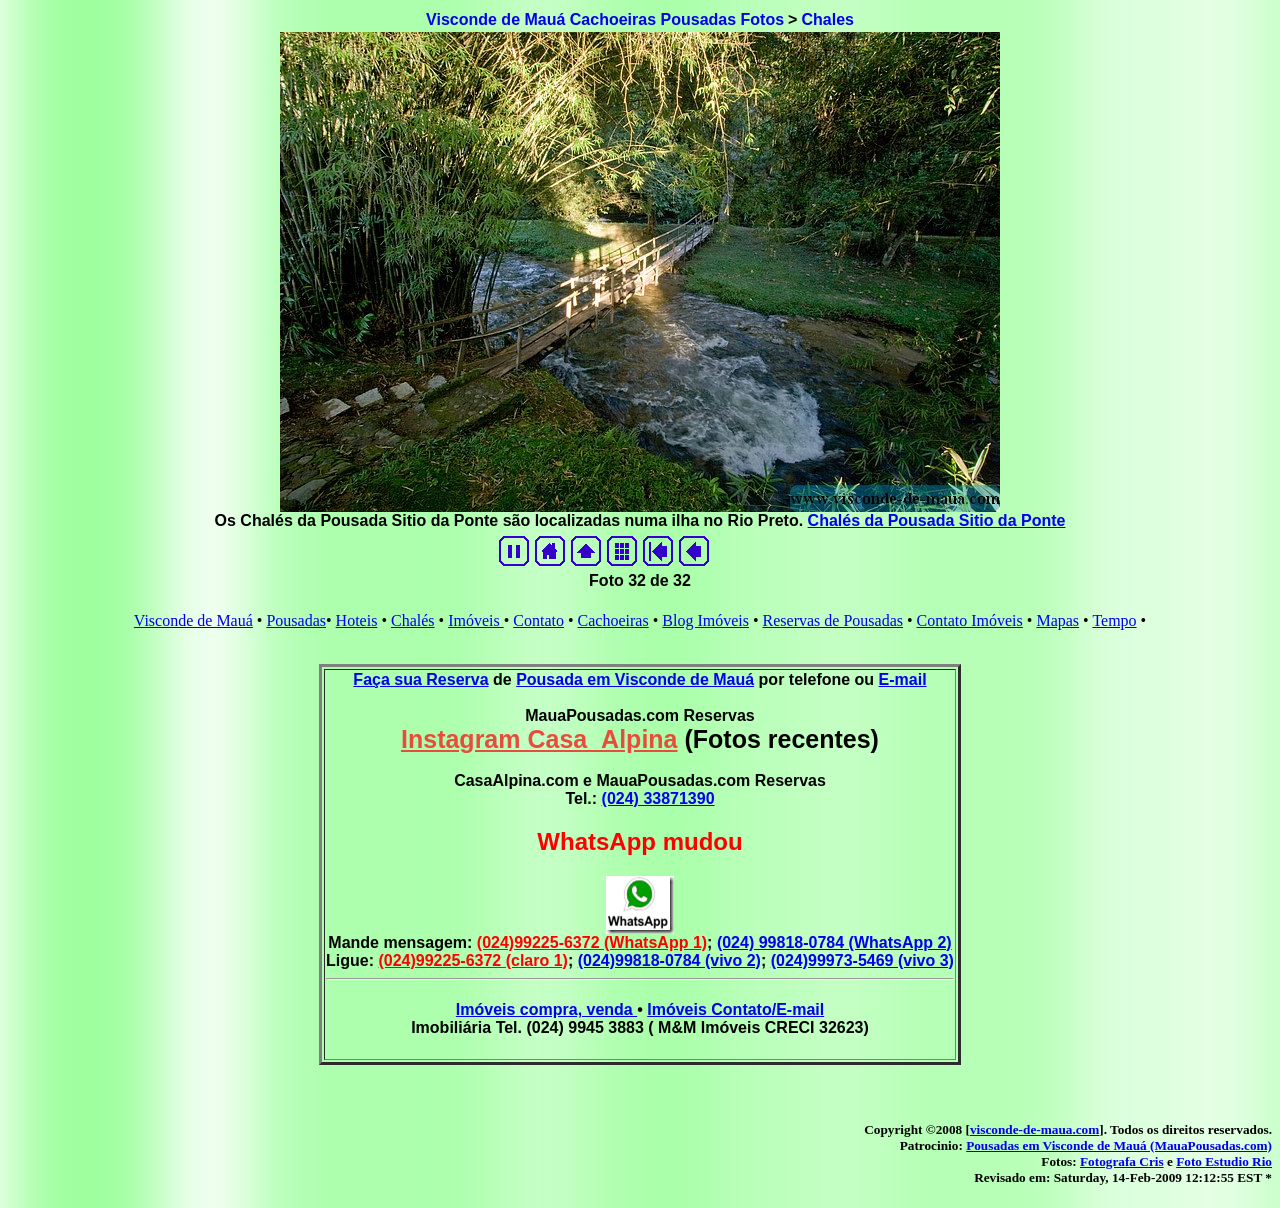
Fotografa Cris (1122, 1161)
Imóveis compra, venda (546, 1009)
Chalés (413, 620)
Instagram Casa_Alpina (539, 739)
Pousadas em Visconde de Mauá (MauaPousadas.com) (1119, 1145)
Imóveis (476, 620)
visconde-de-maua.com (1034, 1129)
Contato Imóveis (970, 620)
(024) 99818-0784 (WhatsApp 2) (834, 942)
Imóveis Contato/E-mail (735, 1009)
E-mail (903, 679)
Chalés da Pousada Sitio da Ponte (937, 520)
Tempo (1114, 620)
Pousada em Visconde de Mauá (635, 679)
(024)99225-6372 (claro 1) (472, 960)
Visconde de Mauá (193, 620)
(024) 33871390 (658, 798)
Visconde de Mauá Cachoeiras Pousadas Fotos (605, 19)
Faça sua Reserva (420, 679)
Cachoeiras (613, 620)
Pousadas (296, 620)
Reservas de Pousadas (833, 620)
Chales (827, 19)
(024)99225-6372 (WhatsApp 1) (592, 942)
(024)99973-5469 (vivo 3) (862, 960)
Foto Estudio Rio (1224, 1161)
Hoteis (357, 620)
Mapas (1057, 620)
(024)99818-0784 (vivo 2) (669, 960)
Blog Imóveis (705, 620)
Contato (538, 620)
